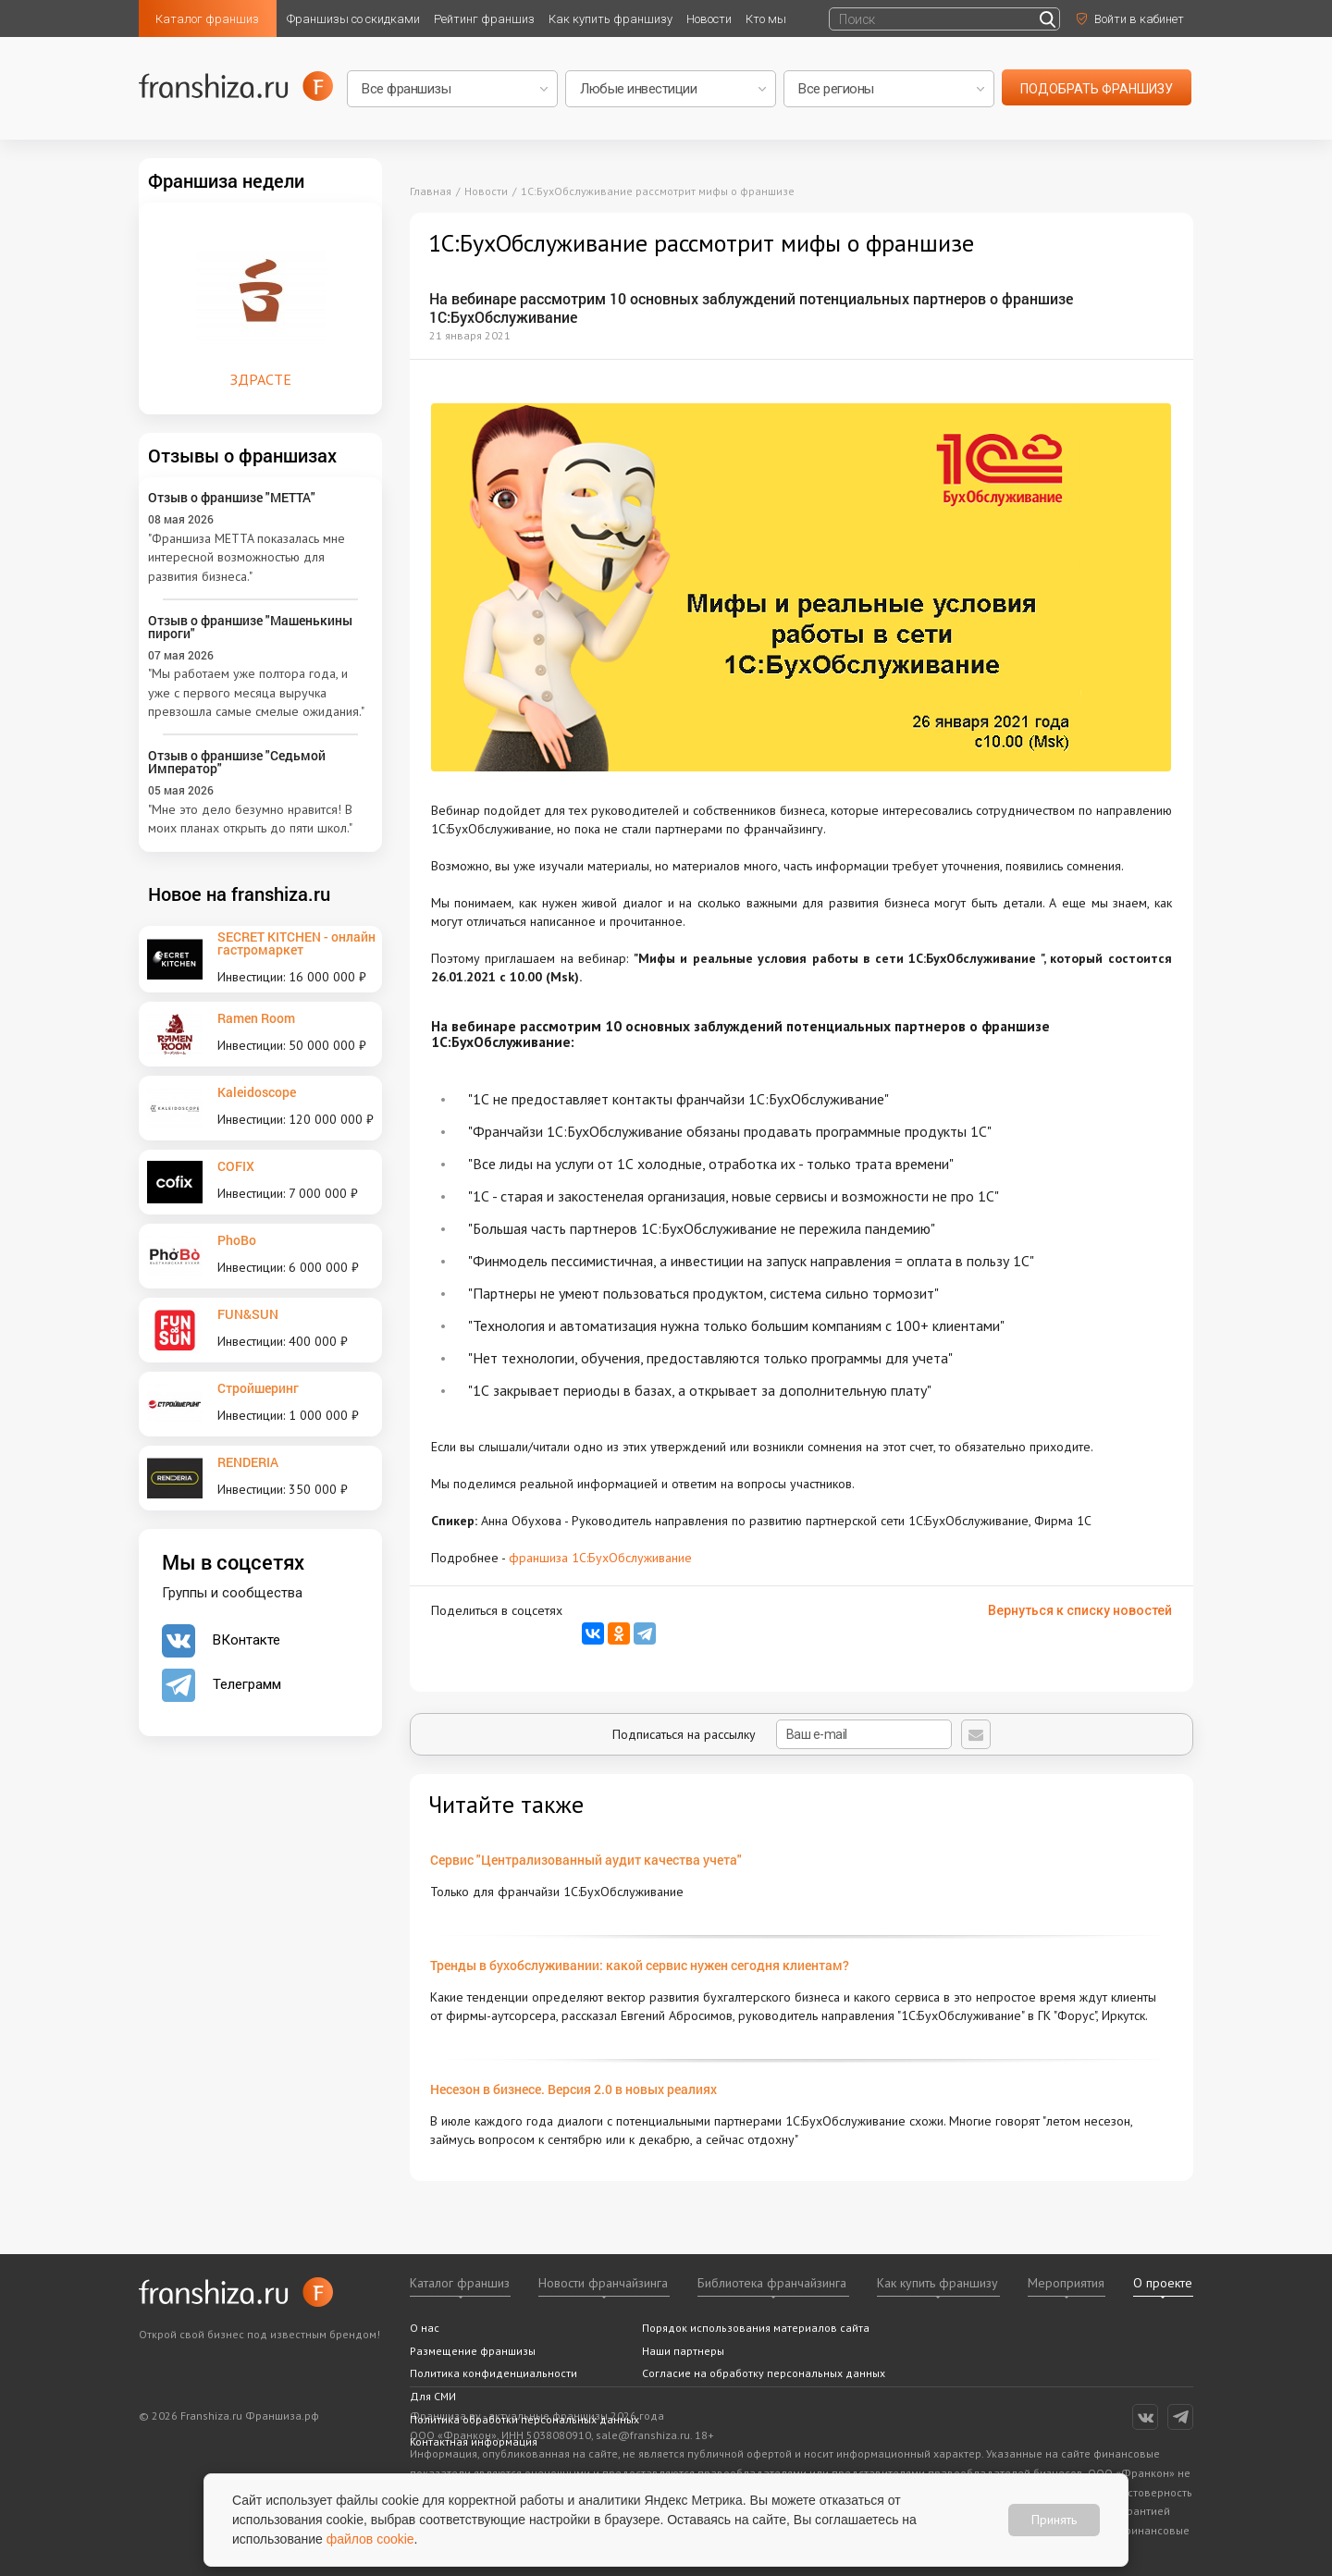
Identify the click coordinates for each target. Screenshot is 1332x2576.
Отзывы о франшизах (242, 455)
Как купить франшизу (610, 19)
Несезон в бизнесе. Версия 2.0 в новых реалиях (573, 2089)
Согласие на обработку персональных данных (763, 2373)
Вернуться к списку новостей (1080, 1610)
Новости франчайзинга (603, 2282)
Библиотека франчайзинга (771, 2282)
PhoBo (236, 1240)
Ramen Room (256, 1018)
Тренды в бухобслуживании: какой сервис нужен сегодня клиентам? (639, 1965)
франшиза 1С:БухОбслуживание (600, 1557)
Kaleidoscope (256, 1092)
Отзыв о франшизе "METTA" (231, 497)
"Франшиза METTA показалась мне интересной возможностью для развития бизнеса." (246, 557)
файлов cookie (370, 2539)
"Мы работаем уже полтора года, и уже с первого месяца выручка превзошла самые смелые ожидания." (256, 692)
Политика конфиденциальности (493, 2373)
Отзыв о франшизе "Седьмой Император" (237, 761)
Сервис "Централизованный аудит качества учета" (586, 1859)
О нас (424, 2328)
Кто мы (766, 19)
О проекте (1162, 2282)
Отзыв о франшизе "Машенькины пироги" (250, 626)
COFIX (235, 1166)
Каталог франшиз (207, 19)
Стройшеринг (258, 1388)
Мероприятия (1066, 2282)
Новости (709, 19)
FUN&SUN (247, 1314)
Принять (1054, 2519)
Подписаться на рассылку (782, 1734)
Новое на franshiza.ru (239, 893)
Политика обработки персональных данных (524, 2419)
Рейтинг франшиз (484, 19)
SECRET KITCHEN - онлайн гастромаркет (296, 943)
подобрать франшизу (1096, 88)
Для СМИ (433, 2396)
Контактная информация (473, 2441)
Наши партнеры (683, 2351)
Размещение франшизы (473, 2351)
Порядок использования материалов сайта (756, 2328)
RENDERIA (247, 1462)
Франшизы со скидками (353, 19)
